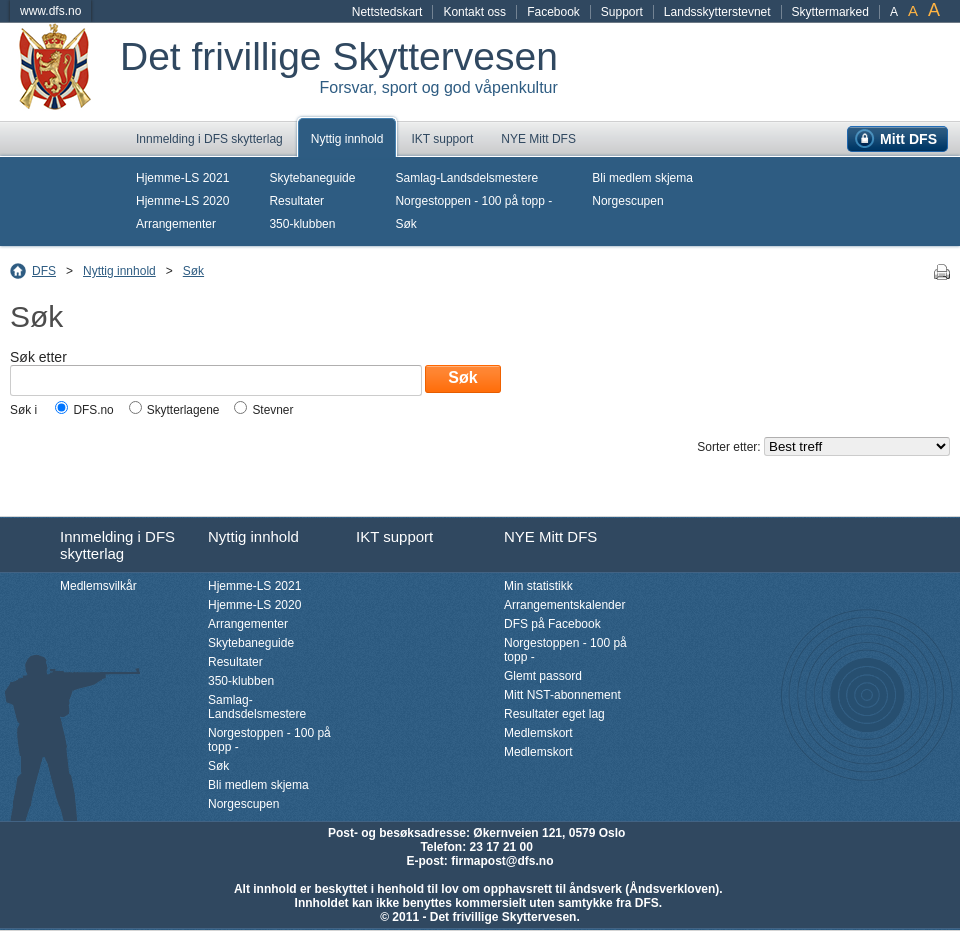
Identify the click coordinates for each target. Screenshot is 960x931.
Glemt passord (543, 676)
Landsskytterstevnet (717, 12)
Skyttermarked (830, 12)
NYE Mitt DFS (538, 139)
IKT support (442, 139)
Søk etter (38, 357)
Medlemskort (538, 733)
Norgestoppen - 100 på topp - (473, 201)
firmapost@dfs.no (502, 861)
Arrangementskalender (564, 605)
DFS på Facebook (552, 624)
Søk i (25, 410)
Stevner (272, 410)
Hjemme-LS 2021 (182, 178)
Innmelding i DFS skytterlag (209, 139)
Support (622, 12)
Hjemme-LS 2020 (182, 201)
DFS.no (93, 410)
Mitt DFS (908, 139)
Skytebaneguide (312, 178)
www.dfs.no (50, 11)
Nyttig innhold (347, 139)
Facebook (553, 12)
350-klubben (302, 224)
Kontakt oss (474, 12)
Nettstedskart (387, 12)
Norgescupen (627, 201)
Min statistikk (538, 586)
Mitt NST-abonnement (562, 695)
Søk (405, 224)
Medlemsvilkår (98, 586)
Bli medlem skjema (642, 178)
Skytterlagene (183, 410)
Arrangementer (176, 224)
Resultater (296, 201)
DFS (44, 271)
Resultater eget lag (554, 714)
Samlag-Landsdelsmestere (466, 178)
